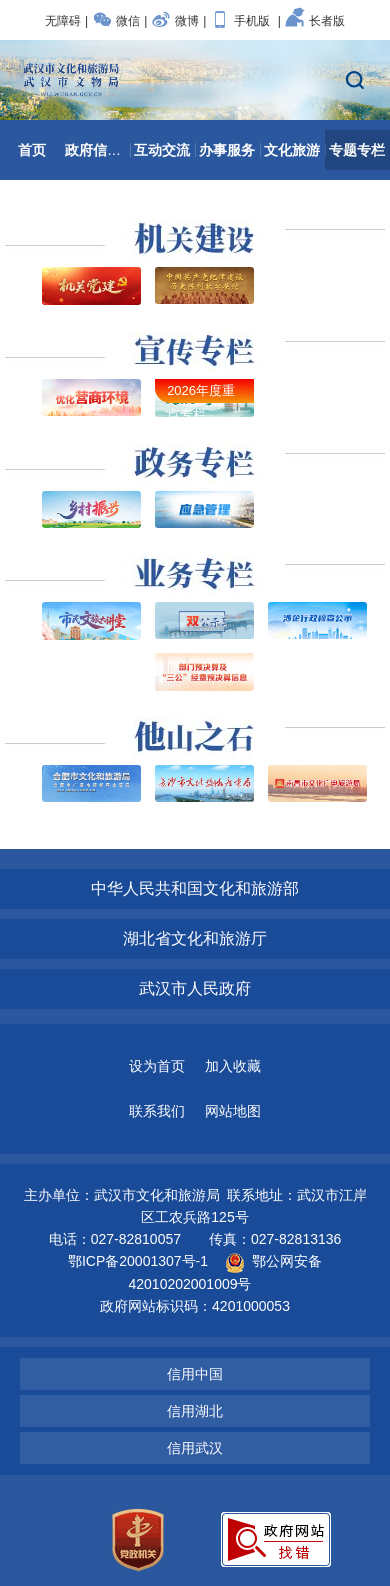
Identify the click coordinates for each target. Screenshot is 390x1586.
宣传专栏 (195, 341)
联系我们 (157, 1111)
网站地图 (233, 1111)
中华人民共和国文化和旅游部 (195, 888)
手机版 (240, 21)
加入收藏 (233, 1066)
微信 (116, 21)
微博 (175, 21)
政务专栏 (195, 453)
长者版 (315, 21)
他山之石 (195, 727)
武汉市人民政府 (195, 988)
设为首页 (157, 1066)
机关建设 (195, 229)
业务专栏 (195, 564)
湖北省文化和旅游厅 (195, 938)
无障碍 (63, 21)
